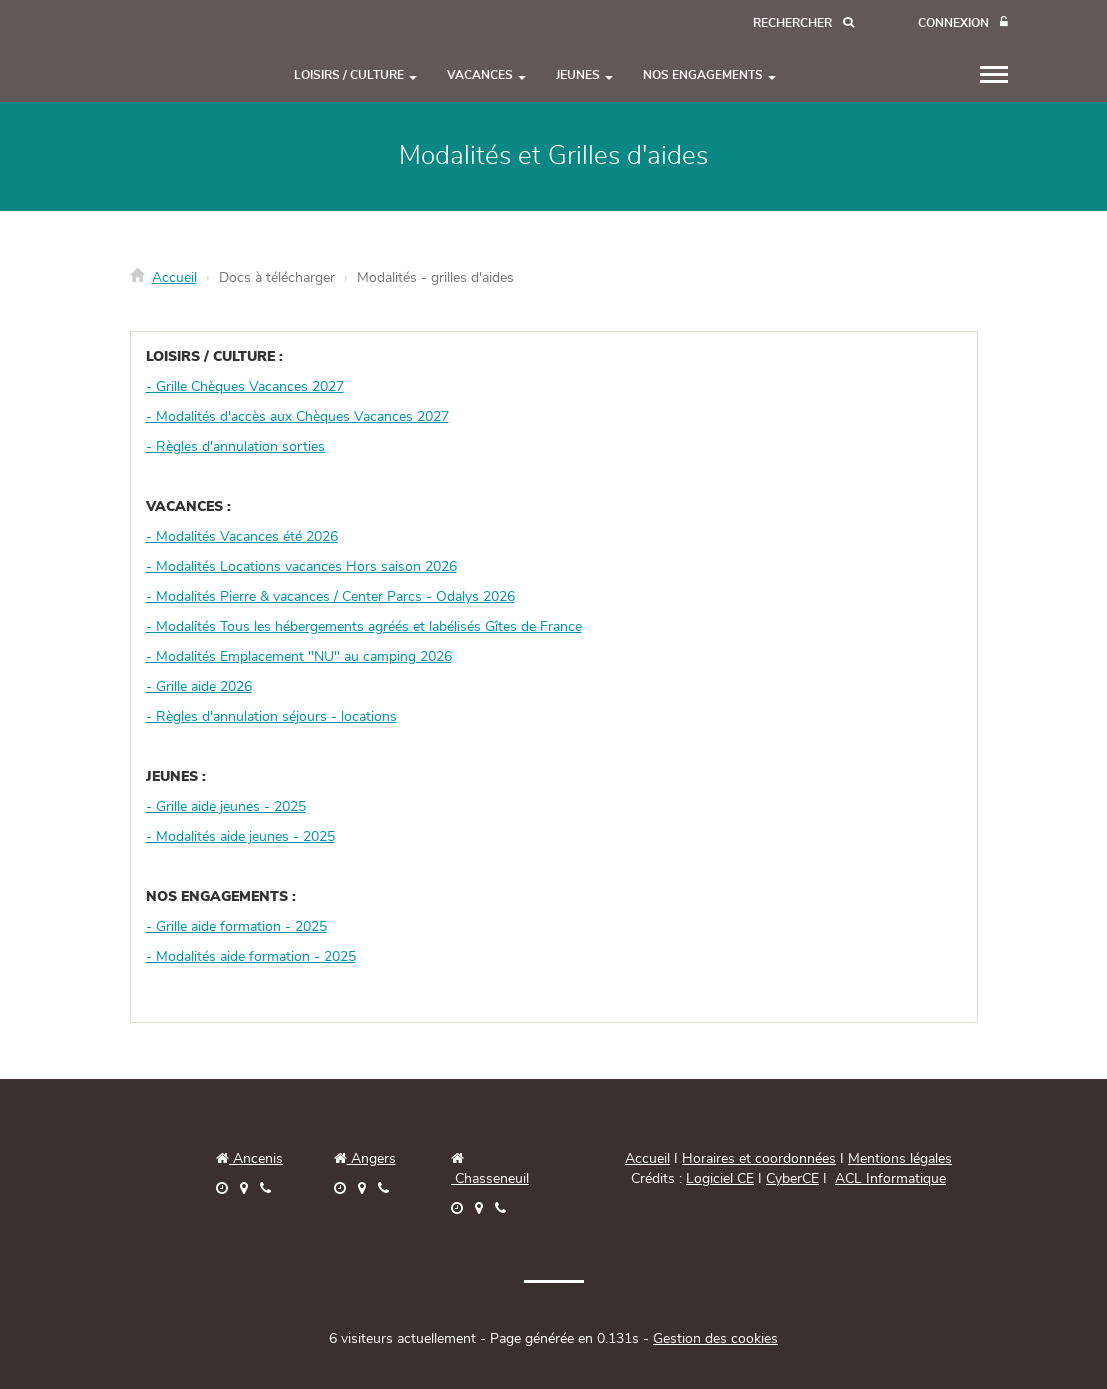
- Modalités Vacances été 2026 (242, 537)
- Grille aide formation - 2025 (236, 927)
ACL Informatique (890, 1179)
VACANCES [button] (486, 75)
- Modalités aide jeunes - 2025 (240, 837)
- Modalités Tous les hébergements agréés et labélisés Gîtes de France (364, 627)
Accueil (174, 278)
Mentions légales (900, 1159)
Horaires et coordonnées (759, 1159)
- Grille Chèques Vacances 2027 (245, 387)
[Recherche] (803, 23)
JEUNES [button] (584, 75)
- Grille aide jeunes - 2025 (226, 807)
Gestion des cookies (715, 1339)
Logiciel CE (720, 1179)
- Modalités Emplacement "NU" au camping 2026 (299, 657)
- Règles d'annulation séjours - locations (271, 717)
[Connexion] (963, 23)
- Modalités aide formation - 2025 (251, 957)
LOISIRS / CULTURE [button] (355, 75)
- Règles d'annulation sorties (235, 447)
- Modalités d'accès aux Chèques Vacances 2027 (297, 417)
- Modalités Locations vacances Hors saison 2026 (301, 567)
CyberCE (792, 1179)
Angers (371, 1159)
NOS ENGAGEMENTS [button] (709, 75)
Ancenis (249, 1159)
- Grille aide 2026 (199, 687)
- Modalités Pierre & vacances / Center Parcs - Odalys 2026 (330, 597)
